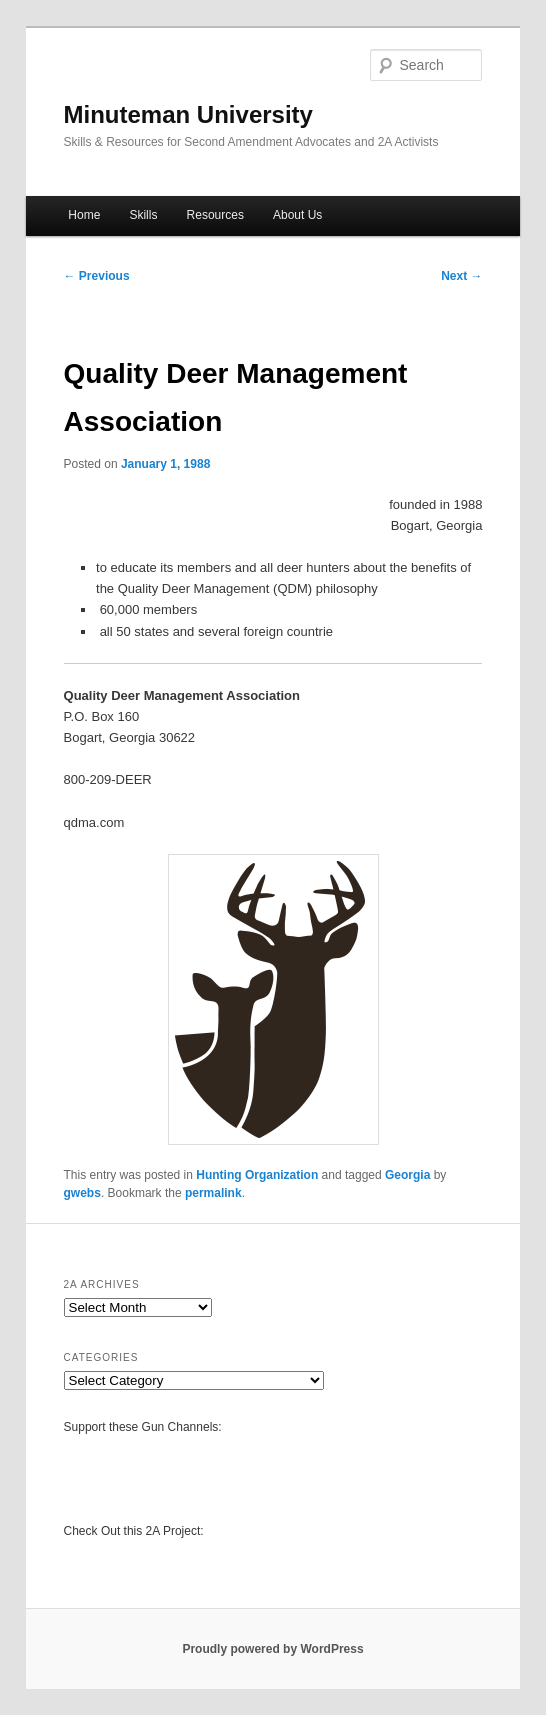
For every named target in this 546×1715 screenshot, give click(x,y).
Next (461, 276)
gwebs (82, 1193)
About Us (297, 215)
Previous (97, 276)
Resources (215, 215)
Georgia (407, 1175)
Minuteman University (188, 114)
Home (84, 215)
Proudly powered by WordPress (272, 1649)
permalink (213, 1193)
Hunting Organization (257, 1175)
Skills (143, 215)
